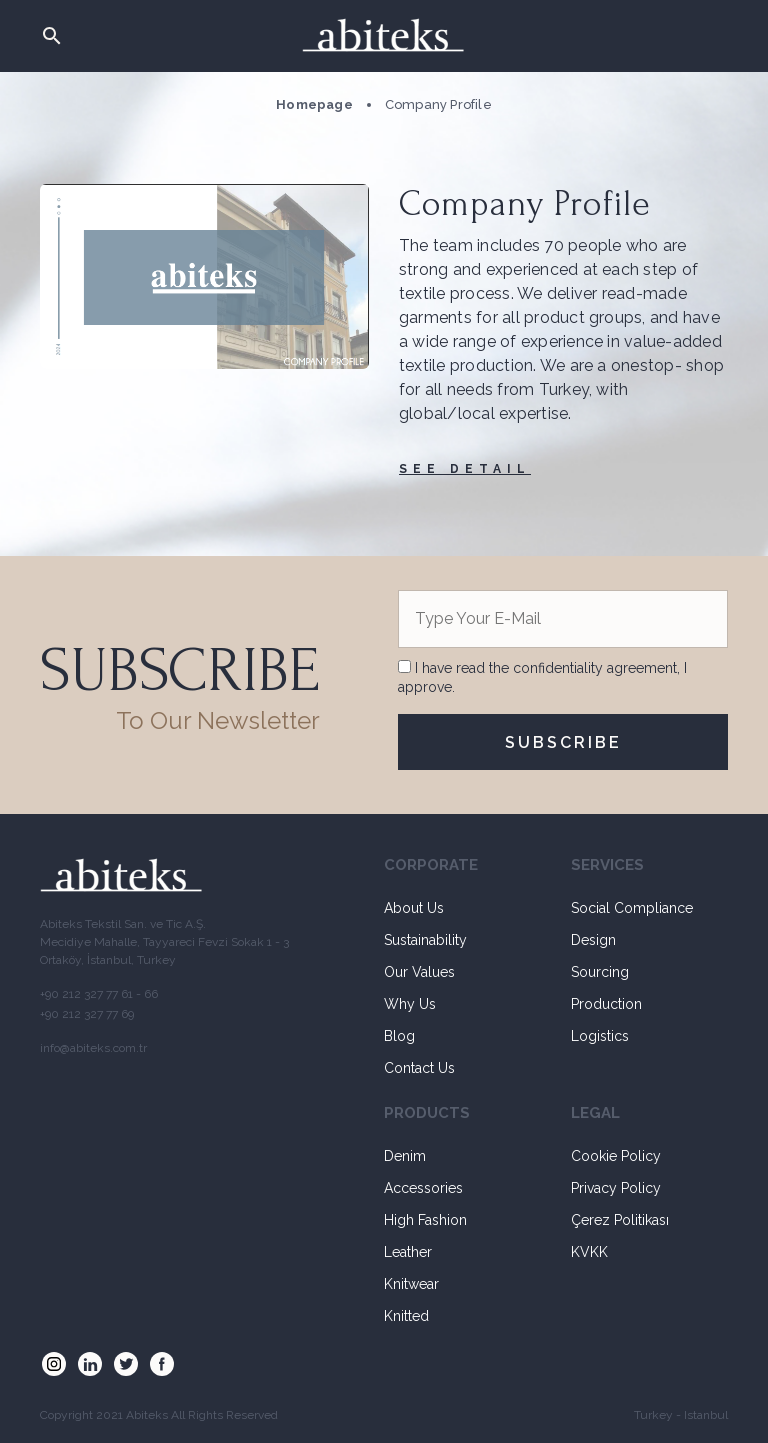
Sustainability (425, 940)
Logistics (600, 1036)
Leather (408, 1252)
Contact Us (419, 1068)
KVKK (589, 1252)
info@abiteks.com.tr (93, 1048)
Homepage (314, 104)
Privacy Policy (616, 1188)
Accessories (423, 1188)
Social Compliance (632, 908)
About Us (414, 908)
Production (606, 1004)
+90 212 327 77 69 (87, 1014)
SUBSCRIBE (563, 742)
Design (593, 940)
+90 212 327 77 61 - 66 (99, 994)
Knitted (406, 1316)
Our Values (419, 972)
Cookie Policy (616, 1156)
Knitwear (411, 1284)
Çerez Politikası (620, 1220)
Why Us (410, 1004)
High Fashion (425, 1220)
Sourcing (600, 972)
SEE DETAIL (465, 469)
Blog (399, 1036)
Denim (405, 1156)
